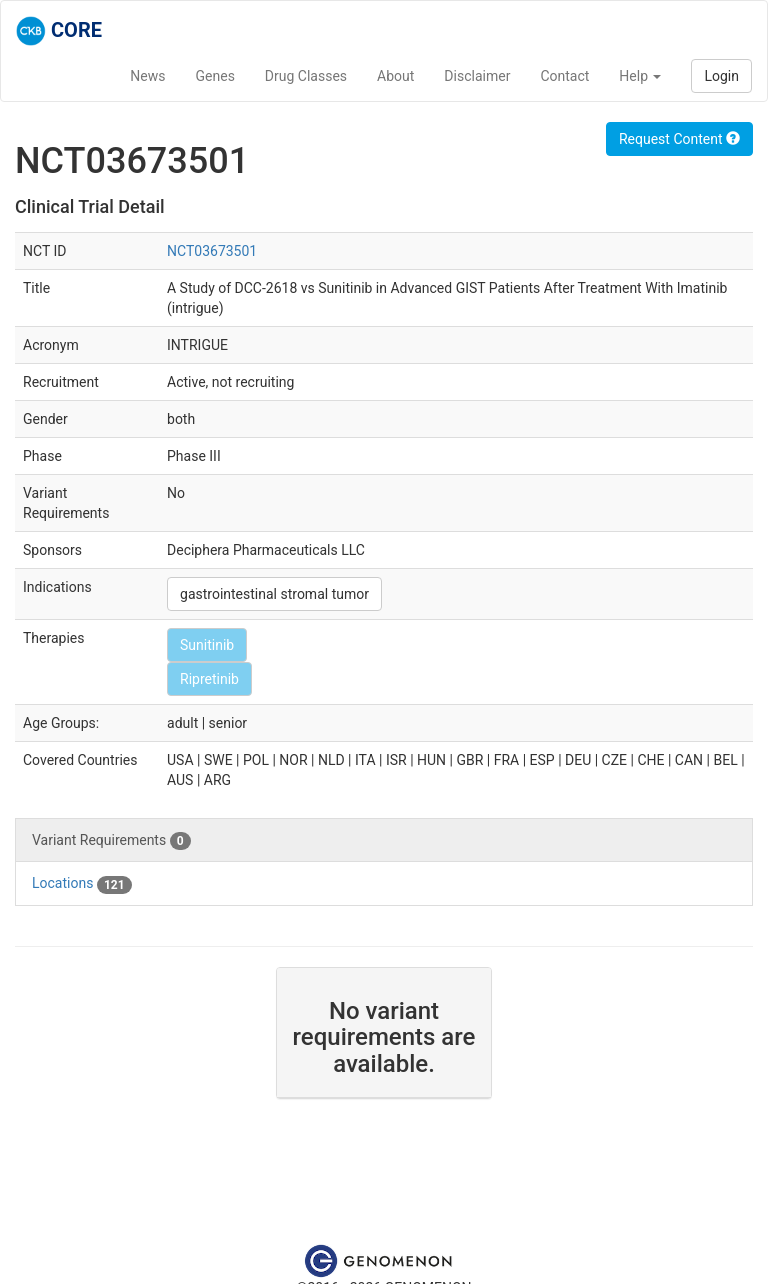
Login (721, 76)
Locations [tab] (82, 884)
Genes (215, 76)
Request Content (679, 139)
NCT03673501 (212, 251)
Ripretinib (209, 679)
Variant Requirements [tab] (111, 841)
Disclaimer (477, 76)
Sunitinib (207, 645)
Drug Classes (306, 76)
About (395, 76)
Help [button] (640, 76)
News (147, 76)
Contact (564, 76)
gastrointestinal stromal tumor (274, 594)
